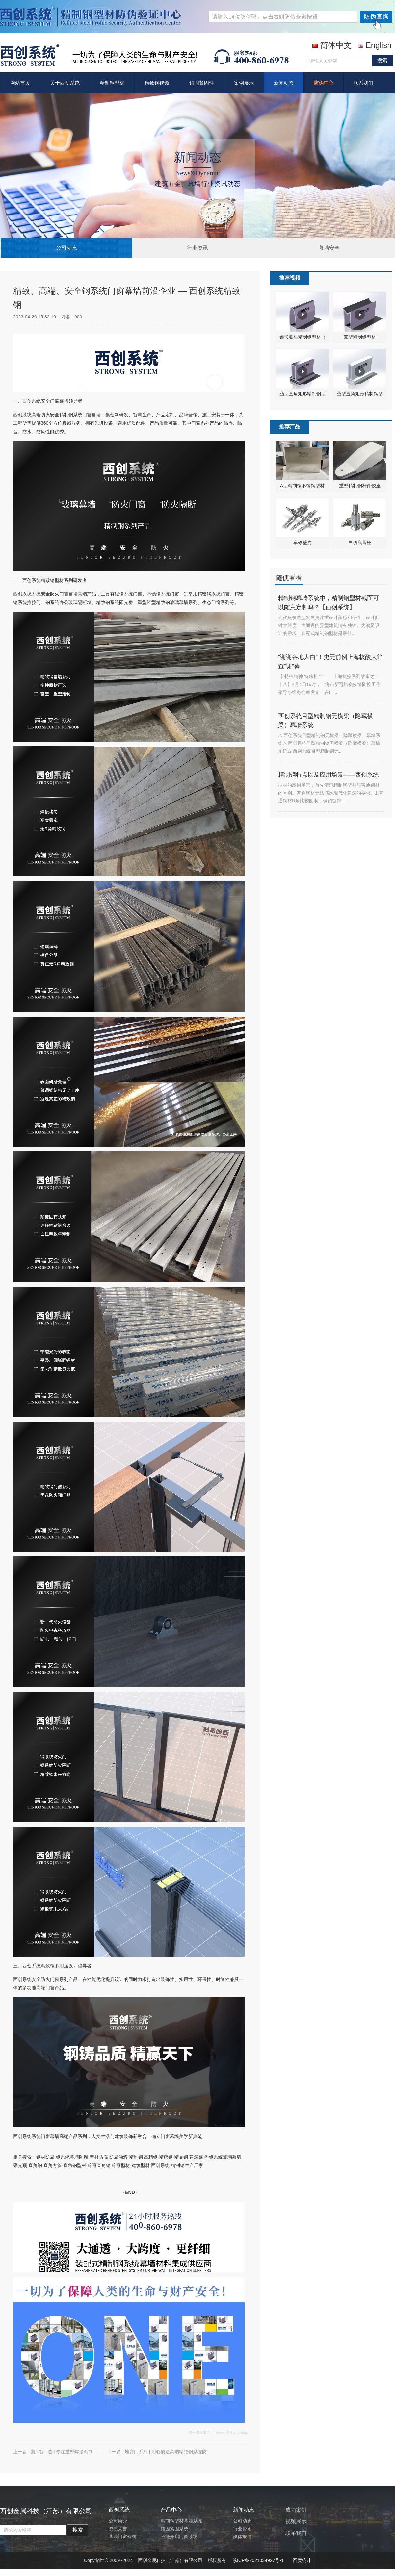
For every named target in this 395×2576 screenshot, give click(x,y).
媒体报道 (242, 2536)
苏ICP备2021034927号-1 (258, 2560)
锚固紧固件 (201, 83)
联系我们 (363, 83)
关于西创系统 (65, 83)
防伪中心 (323, 83)
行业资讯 (197, 248)
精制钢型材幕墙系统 (181, 2520)
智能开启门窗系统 (179, 2536)
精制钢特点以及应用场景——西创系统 (328, 774)
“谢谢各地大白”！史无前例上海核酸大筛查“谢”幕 (330, 661)
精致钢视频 (157, 83)
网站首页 (20, 83)
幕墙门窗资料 (122, 2536)
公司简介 (118, 2520)
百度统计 (302, 2560)
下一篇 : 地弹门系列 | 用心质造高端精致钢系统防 (157, 2451)
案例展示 (244, 83)
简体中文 (332, 45)
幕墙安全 (329, 248)
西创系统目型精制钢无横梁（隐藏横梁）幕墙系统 (325, 720)
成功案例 (295, 2510)
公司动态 (66, 248)
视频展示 (295, 2521)
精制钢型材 (112, 83)
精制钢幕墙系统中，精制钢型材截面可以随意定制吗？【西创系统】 (328, 603)
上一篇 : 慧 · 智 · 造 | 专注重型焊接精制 (53, 2451)
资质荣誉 (118, 2528)
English (374, 45)
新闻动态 (284, 83)
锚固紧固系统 (174, 2528)
